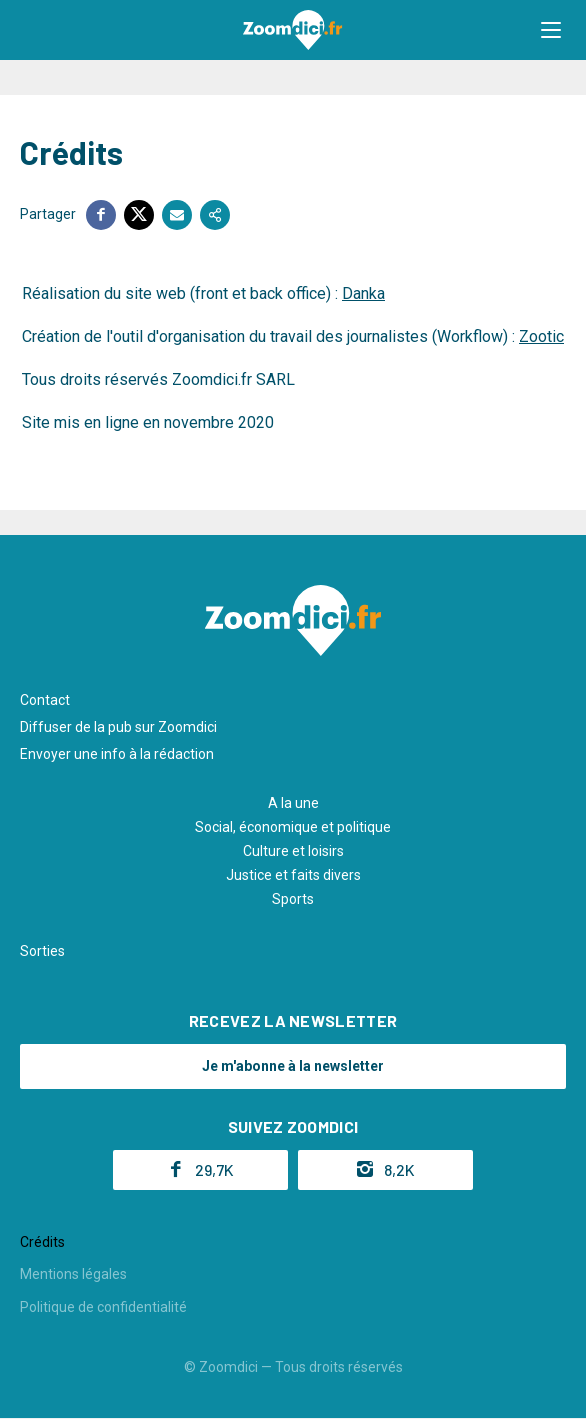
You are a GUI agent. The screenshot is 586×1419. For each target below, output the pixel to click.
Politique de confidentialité (103, 1307)
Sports (293, 899)
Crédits (42, 1242)
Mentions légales (73, 1274)
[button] (551, 30)
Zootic (541, 336)
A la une (293, 803)
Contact (45, 700)
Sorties (42, 951)
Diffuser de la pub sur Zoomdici (118, 727)
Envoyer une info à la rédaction (117, 754)
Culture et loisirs (293, 851)
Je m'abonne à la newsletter (293, 1066)
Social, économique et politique (293, 827)
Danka (363, 293)
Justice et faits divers (293, 875)
